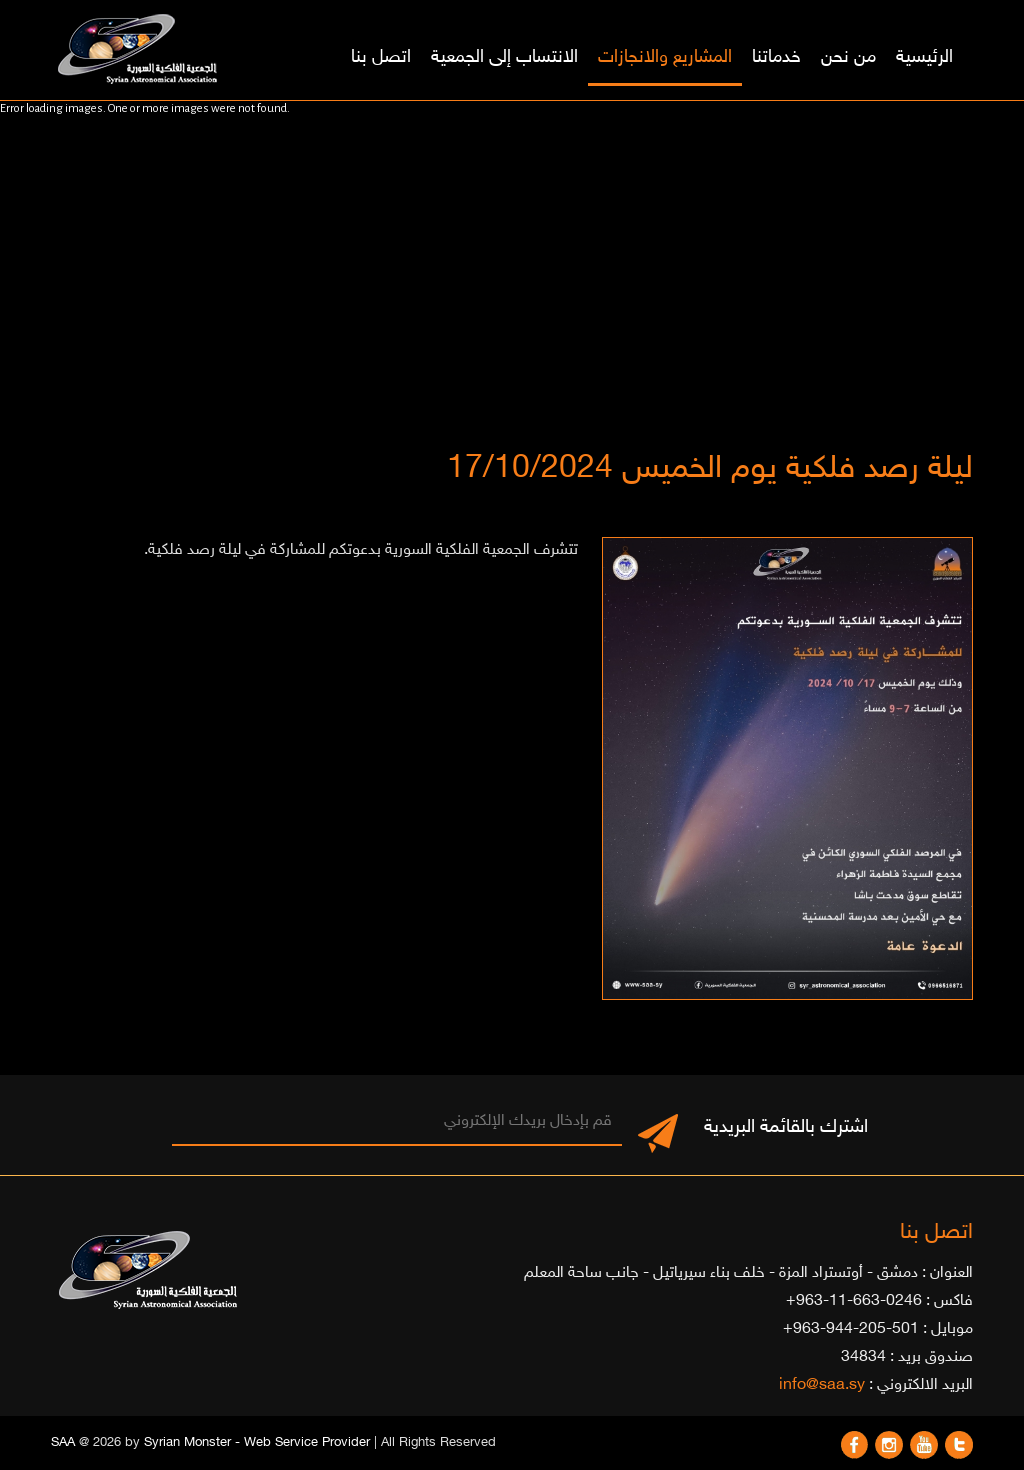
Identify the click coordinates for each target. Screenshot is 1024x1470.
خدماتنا (776, 57)
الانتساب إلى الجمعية (504, 57)
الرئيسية (924, 57)
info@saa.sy (822, 1385)
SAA (63, 1443)
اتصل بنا (381, 57)
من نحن (848, 57)
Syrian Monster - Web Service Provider (257, 1443)
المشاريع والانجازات (665, 57)
